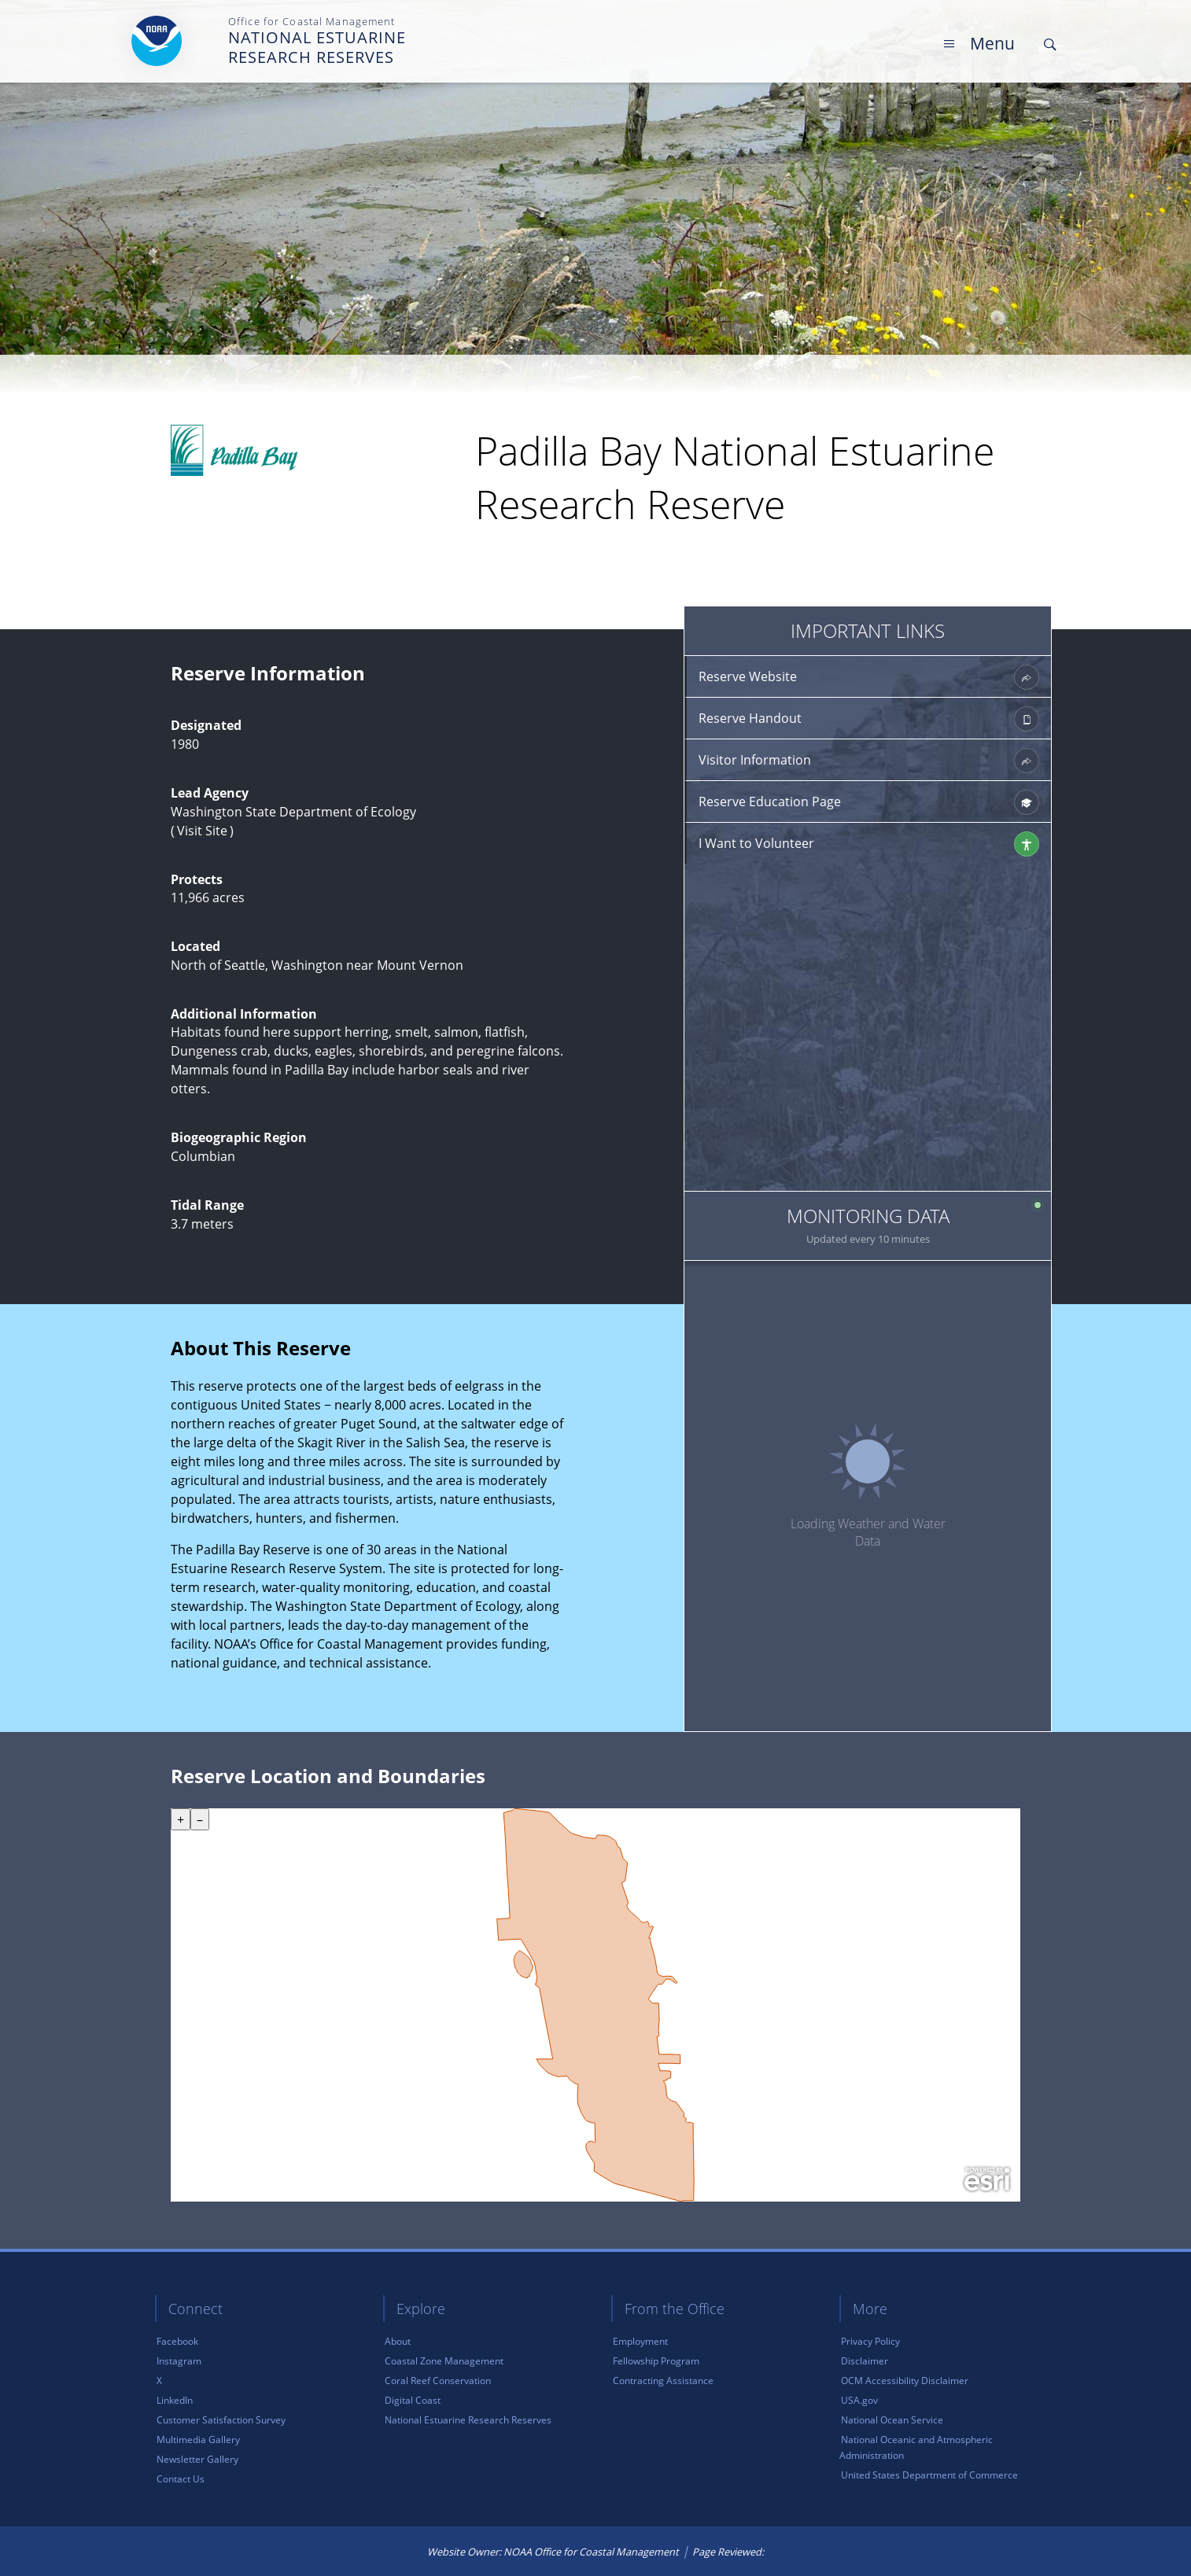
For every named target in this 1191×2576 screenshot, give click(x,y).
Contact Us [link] (181, 2479)
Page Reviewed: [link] (728, 2552)
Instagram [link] (179, 2361)
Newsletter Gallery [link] (197, 2459)
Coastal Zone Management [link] (444, 2361)
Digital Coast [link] (413, 2400)
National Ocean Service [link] (892, 2420)
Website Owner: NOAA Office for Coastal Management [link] (553, 2552)
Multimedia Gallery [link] (198, 2439)
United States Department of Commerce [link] (929, 2475)
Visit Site (202, 830)
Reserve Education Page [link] (869, 802)
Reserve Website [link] (869, 677)
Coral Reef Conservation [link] (438, 2380)
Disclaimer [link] (864, 2361)
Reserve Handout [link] (869, 719)
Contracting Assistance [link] (663, 2380)
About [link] (398, 2341)
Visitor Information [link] (869, 760)
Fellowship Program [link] (656, 2361)
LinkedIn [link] (175, 2400)
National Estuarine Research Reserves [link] (468, 2420)
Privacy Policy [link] (870, 2341)
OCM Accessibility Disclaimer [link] (904, 2380)
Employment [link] (640, 2341)
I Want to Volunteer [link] (869, 844)
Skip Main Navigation (1059, 14)
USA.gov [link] (859, 2400)
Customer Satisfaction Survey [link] (221, 2420)
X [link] (159, 2380)
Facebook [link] (177, 2341)
